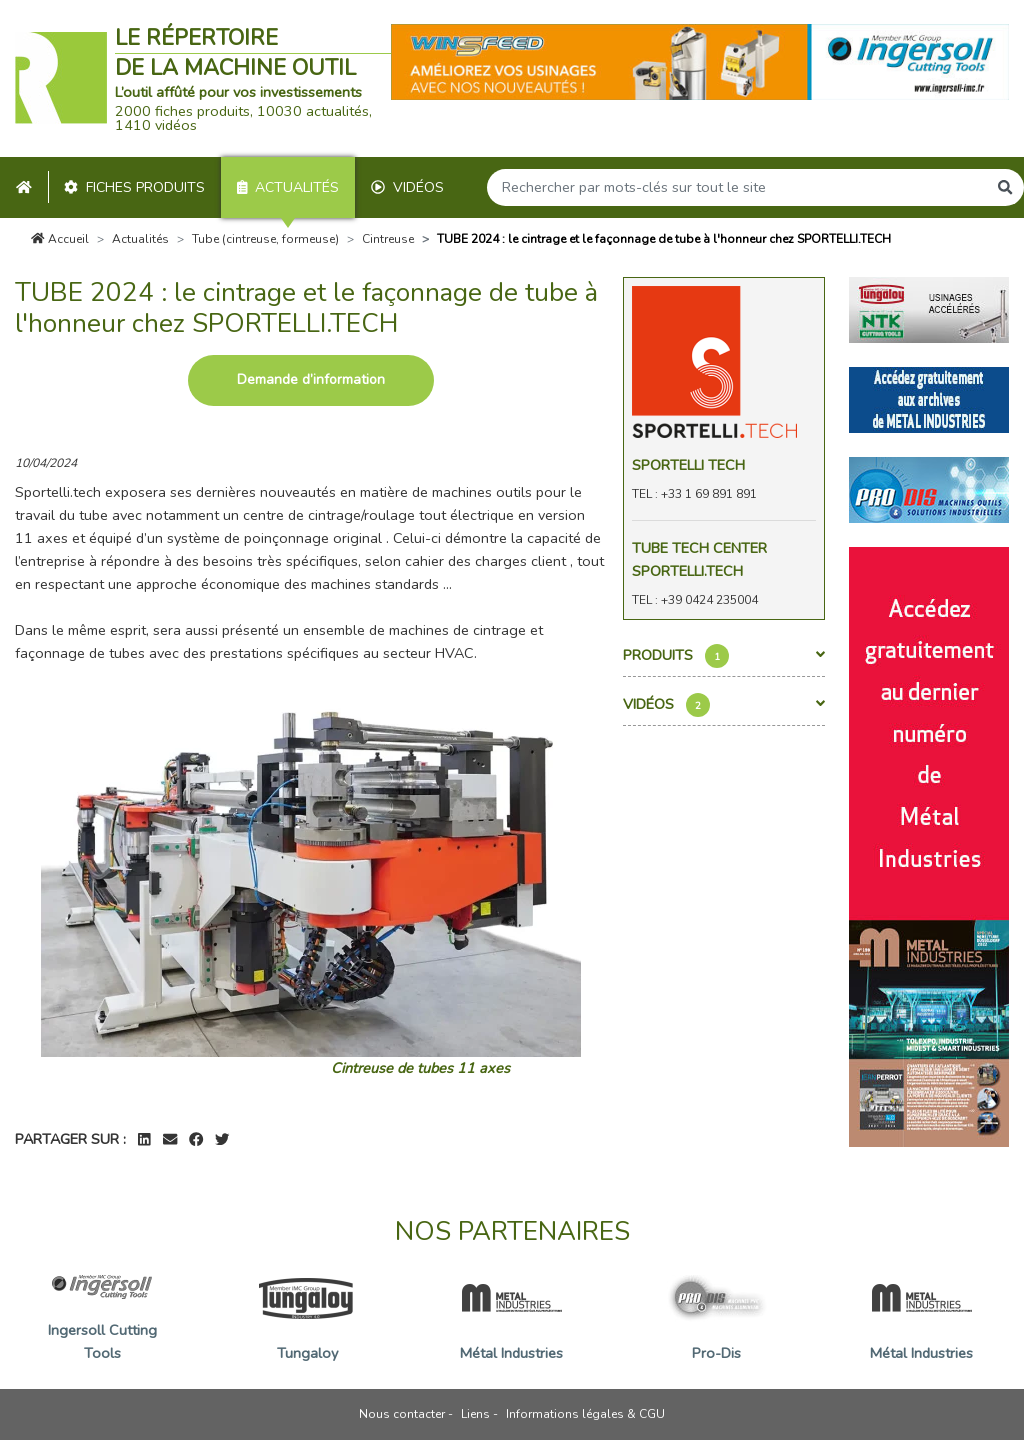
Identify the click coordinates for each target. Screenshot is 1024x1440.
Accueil (60, 239)
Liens (475, 1414)
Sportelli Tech (688, 465)
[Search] (737, 187)
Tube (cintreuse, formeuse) (265, 239)
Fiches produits (134, 187)
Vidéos (407, 187)
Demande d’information (311, 379)
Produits (724, 656)
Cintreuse (388, 239)
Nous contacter (402, 1414)
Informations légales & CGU (585, 1414)
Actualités (288, 187)
